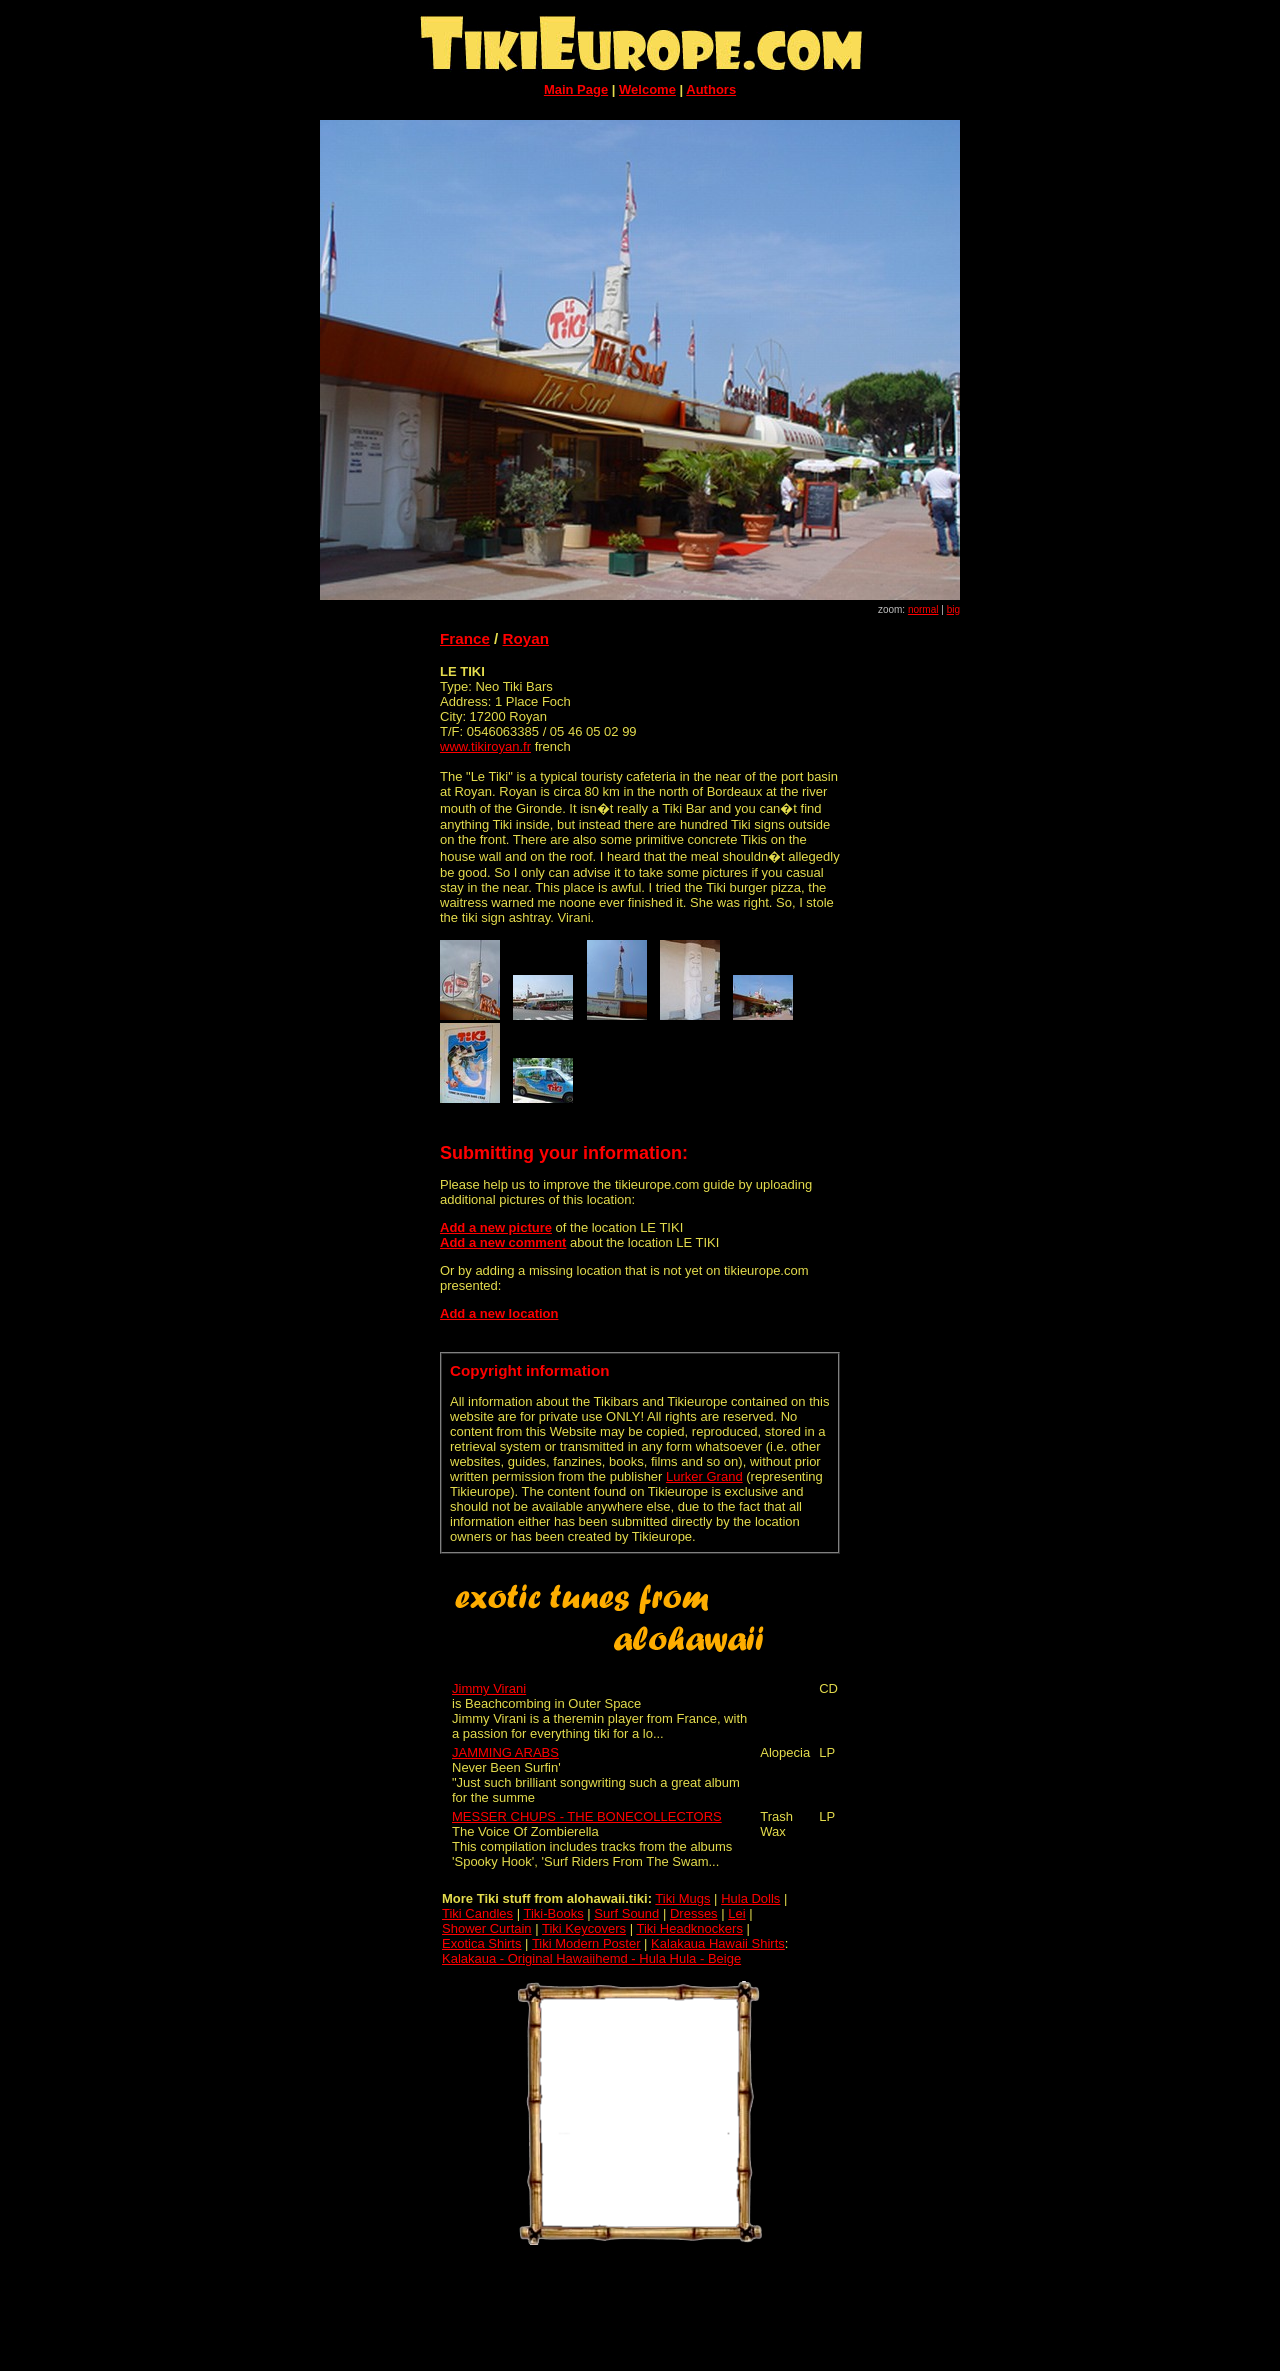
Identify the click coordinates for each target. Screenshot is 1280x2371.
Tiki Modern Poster (586, 1943)
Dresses (694, 1913)
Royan (526, 638)
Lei (736, 1913)
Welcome (647, 89)
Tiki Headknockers (689, 1928)
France (465, 638)
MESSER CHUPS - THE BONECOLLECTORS (587, 1816)
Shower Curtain (487, 1928)
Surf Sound (626, 1913)
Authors (711, 89)
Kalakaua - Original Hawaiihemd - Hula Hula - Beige (591, 1958)
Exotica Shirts (481, 1943)
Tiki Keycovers (584, 1928)
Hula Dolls (750, 1898)
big (953, 609)
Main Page (576, 89)
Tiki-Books (553, 1913)
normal (923, 609)
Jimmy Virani (489, 1688)
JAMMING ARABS (505, 1752)
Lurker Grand (704, 1476)
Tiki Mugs (682, 1898)
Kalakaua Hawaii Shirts (718, 1943)
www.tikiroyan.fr (485, 746)
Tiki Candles (477, 1913)
